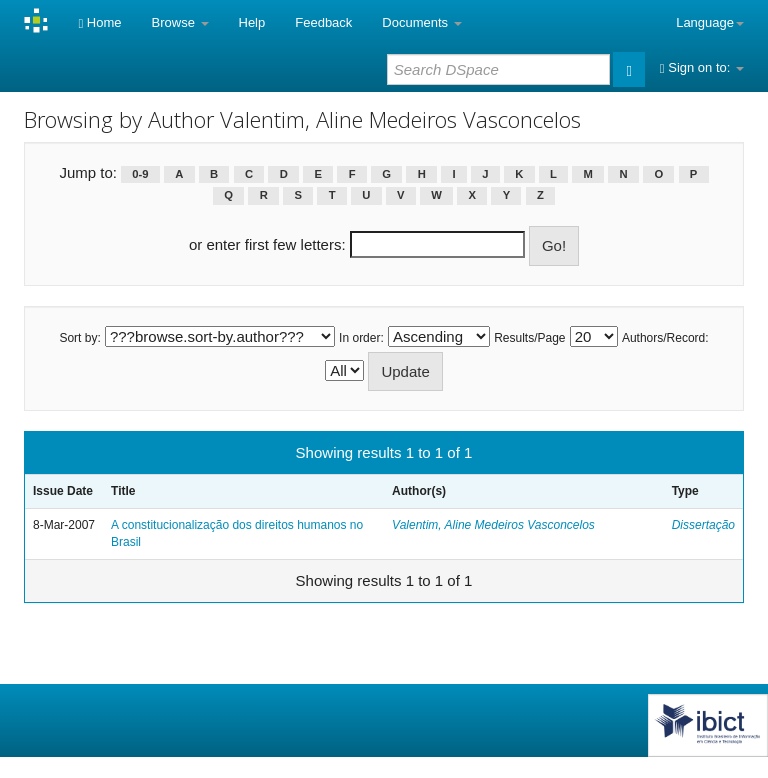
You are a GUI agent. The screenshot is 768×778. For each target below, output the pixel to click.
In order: (361, 338)
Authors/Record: (665, 338)
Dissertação (703, 525)
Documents (421, 22)
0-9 (140, 174)
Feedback (323, 22)
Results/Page (529, 338)
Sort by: (79, 338)
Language (710, 22)
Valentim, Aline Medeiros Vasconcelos (493, 525)
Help (252, 22)
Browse (180, 22)
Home (99, 22)
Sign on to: (702, 67)
